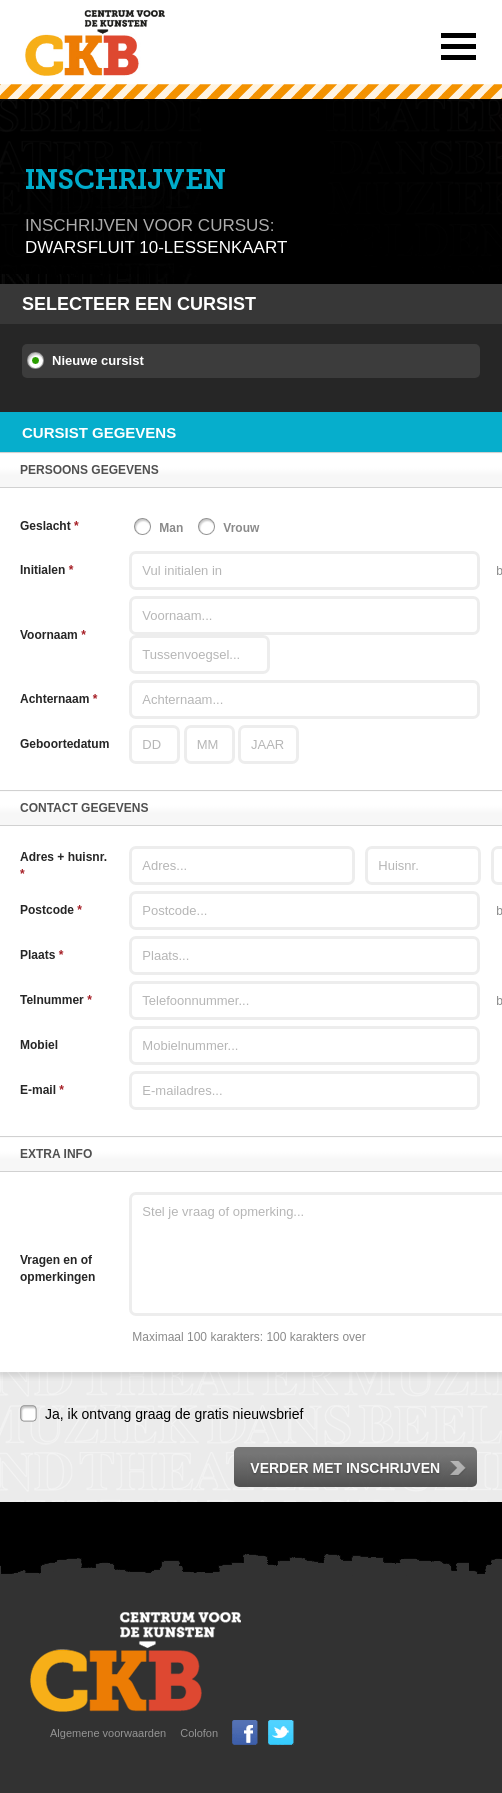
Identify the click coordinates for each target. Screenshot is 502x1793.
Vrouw (241, 528)
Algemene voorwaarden (108, 1733)
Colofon (199, 1733)
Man (171, 528)
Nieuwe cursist (98, 360)
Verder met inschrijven (358, 1468)
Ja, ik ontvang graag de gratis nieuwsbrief (174, 1414)
